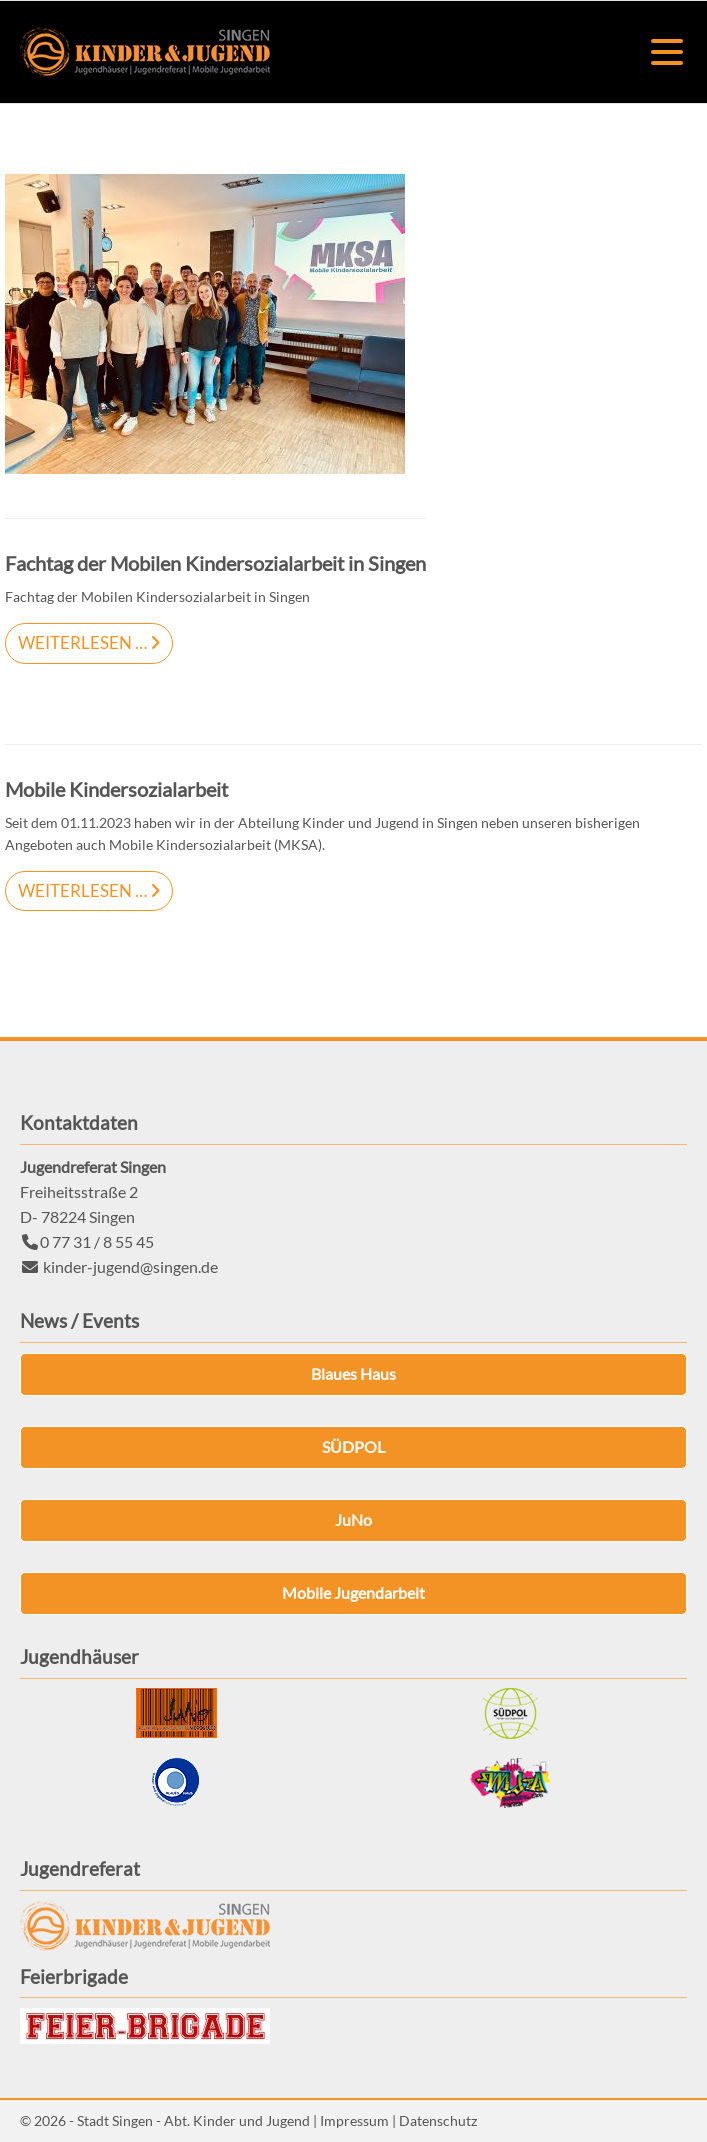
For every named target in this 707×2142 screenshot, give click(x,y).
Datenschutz (438, 2120)
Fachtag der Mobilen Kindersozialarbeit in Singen (215, 563)
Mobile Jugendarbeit (353, 1592)
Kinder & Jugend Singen (145, 52)
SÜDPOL (353, 1446)
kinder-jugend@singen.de (130, 1266)
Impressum (354, 2120)
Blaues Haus (353, 1373)
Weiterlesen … (76, 638)
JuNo (353, 1519)
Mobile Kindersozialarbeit (116, 789)
